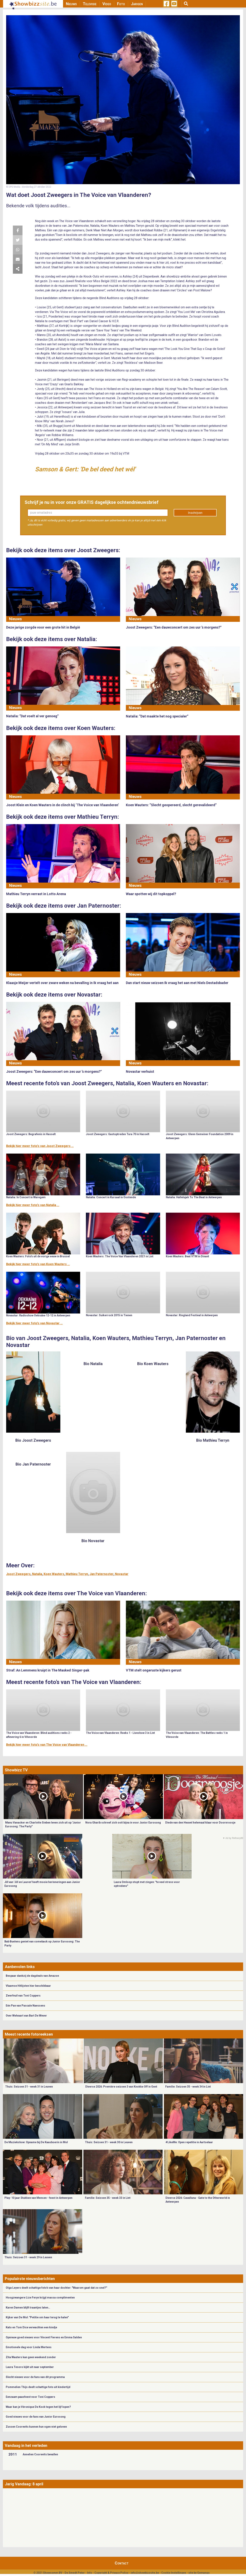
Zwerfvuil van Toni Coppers (23, 1995)
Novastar (121, 1574)
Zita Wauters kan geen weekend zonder (31, 2357)
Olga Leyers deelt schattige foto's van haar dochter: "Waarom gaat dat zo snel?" (56, 2287)
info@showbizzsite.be (145, 2572)
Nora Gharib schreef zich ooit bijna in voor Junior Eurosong (123, 1822)
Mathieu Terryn (77, 1574)
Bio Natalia (93, 1363)
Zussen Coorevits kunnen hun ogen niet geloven (36, 2426)
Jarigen (137, 4)
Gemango (203, 2572)
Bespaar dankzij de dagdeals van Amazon (32, 1975)
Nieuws (71, 4)
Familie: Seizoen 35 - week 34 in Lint (188, 2086)
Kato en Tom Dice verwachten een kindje (31, 2327)
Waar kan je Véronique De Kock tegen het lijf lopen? (38, 2406)
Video (106, 4)
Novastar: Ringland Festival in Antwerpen (192, 1315)
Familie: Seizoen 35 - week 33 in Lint (107, 2197)
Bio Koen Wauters (153, 1363)
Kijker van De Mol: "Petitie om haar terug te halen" (37, 2317)
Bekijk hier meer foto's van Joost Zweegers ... (40, 1146)
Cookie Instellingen (173, 2572)
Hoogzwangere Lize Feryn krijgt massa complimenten (40, 2297)
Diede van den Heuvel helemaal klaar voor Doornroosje (200, 1822)
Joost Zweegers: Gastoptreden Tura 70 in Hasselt (117, 1134)
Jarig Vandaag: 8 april (24, 2484)
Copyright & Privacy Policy (111, 2572)
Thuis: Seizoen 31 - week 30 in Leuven (109, 2142)
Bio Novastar (93, 1540)
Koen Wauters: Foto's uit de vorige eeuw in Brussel (38, 1256)
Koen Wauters (54, 1574)
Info (89, 2572)
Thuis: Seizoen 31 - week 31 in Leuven (29, 2086)
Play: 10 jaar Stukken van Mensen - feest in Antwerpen (38, 2197)
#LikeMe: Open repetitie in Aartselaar (189, 2142)
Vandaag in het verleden (26, 2445)
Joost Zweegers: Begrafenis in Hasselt (31, 1134)
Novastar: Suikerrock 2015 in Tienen (109, 1315)
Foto (121, 4)
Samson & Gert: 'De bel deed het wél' (85, 469)
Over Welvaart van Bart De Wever (26, 2015)
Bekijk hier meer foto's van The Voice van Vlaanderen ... (46, 1745)
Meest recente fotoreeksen (29, 2034)
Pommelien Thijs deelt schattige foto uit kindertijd (38, 2387)
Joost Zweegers (18, 1574)
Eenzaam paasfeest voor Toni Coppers (30, 2396)
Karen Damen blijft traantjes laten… (28, 2307)
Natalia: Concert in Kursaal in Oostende (111, 1197)
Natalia (37, 1574)
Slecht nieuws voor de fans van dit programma (35, 2377)
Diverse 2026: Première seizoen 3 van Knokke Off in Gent (121, 2086)
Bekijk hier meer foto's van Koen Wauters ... (38, 1264)
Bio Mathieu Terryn (212, 1440)
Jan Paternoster (101, 1574)
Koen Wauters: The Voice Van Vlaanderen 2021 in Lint (119, 1256)
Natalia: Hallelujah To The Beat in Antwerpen (194, 1197)
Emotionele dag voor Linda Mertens (29, 2347)
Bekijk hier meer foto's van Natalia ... (32, 1205)
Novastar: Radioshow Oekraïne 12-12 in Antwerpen (38, 1315)
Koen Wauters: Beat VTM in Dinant (187, 1256)
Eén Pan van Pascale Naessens (25, 2005)
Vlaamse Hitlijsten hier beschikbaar (28, 1985)
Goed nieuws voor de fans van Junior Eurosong (36, 2416)
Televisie (89, 4)
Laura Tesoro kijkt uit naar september (30, 2367)
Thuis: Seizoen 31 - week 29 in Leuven (28, 2257)
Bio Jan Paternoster (33, 1464)
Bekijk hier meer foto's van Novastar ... (34, 1323)
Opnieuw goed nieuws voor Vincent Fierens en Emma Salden (44, 2337)
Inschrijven (195, 513)
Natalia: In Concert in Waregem (26, 1197)
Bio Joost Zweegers (33, 1440)
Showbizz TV (16, 1770)
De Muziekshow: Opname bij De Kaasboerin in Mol (36, 2142)
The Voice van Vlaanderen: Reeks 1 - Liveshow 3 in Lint (120, 1732)
